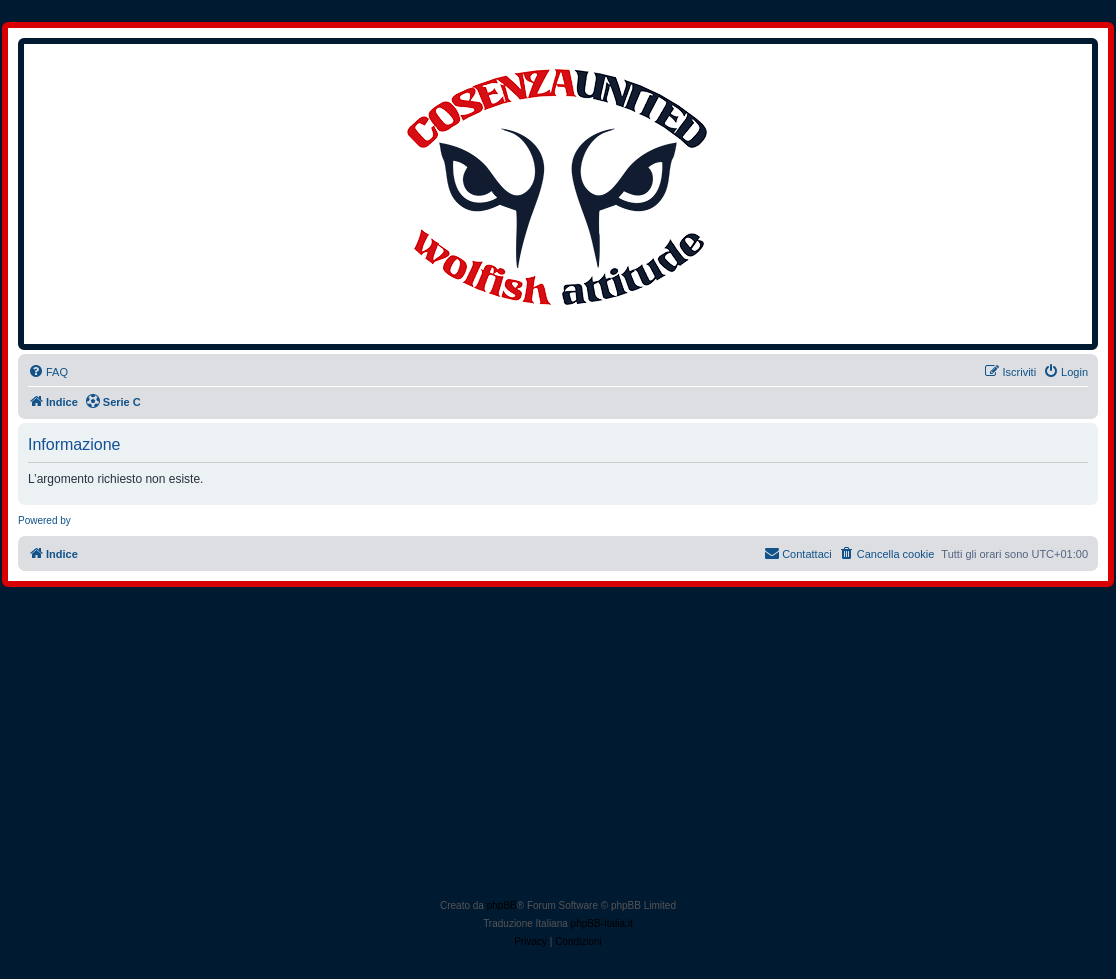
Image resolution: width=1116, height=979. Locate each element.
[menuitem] (48, 372)
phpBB (502, 905)
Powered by (44, 520)
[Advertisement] (560, 747)
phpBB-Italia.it (602, 923)
